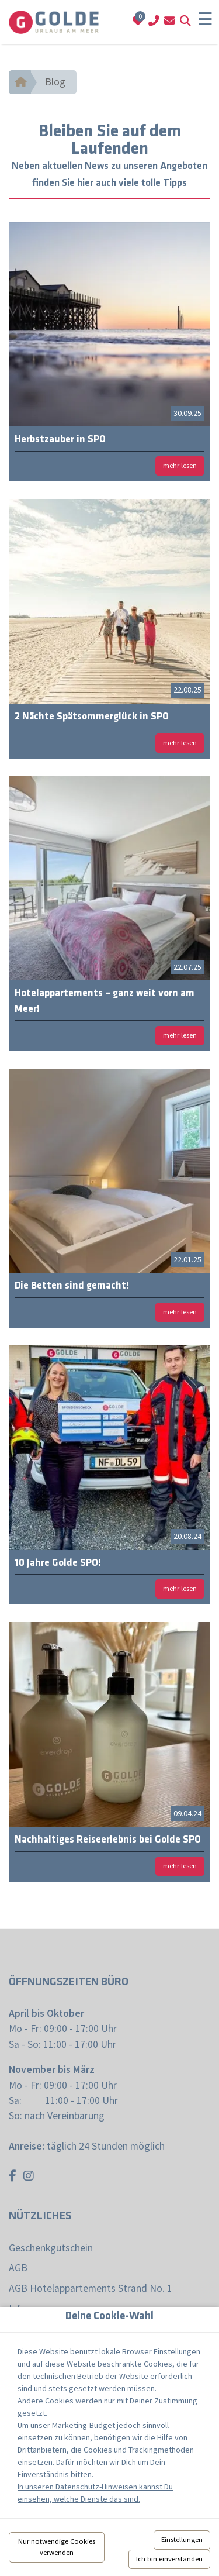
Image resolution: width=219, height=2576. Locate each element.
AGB (18, 2267)
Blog (55, 81)
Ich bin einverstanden (169, 2558)
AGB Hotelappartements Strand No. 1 (90, 2288)
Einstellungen (182, 2539)
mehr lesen (180, 465)
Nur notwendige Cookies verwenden (56, 2547)
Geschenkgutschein (51, 2247)
